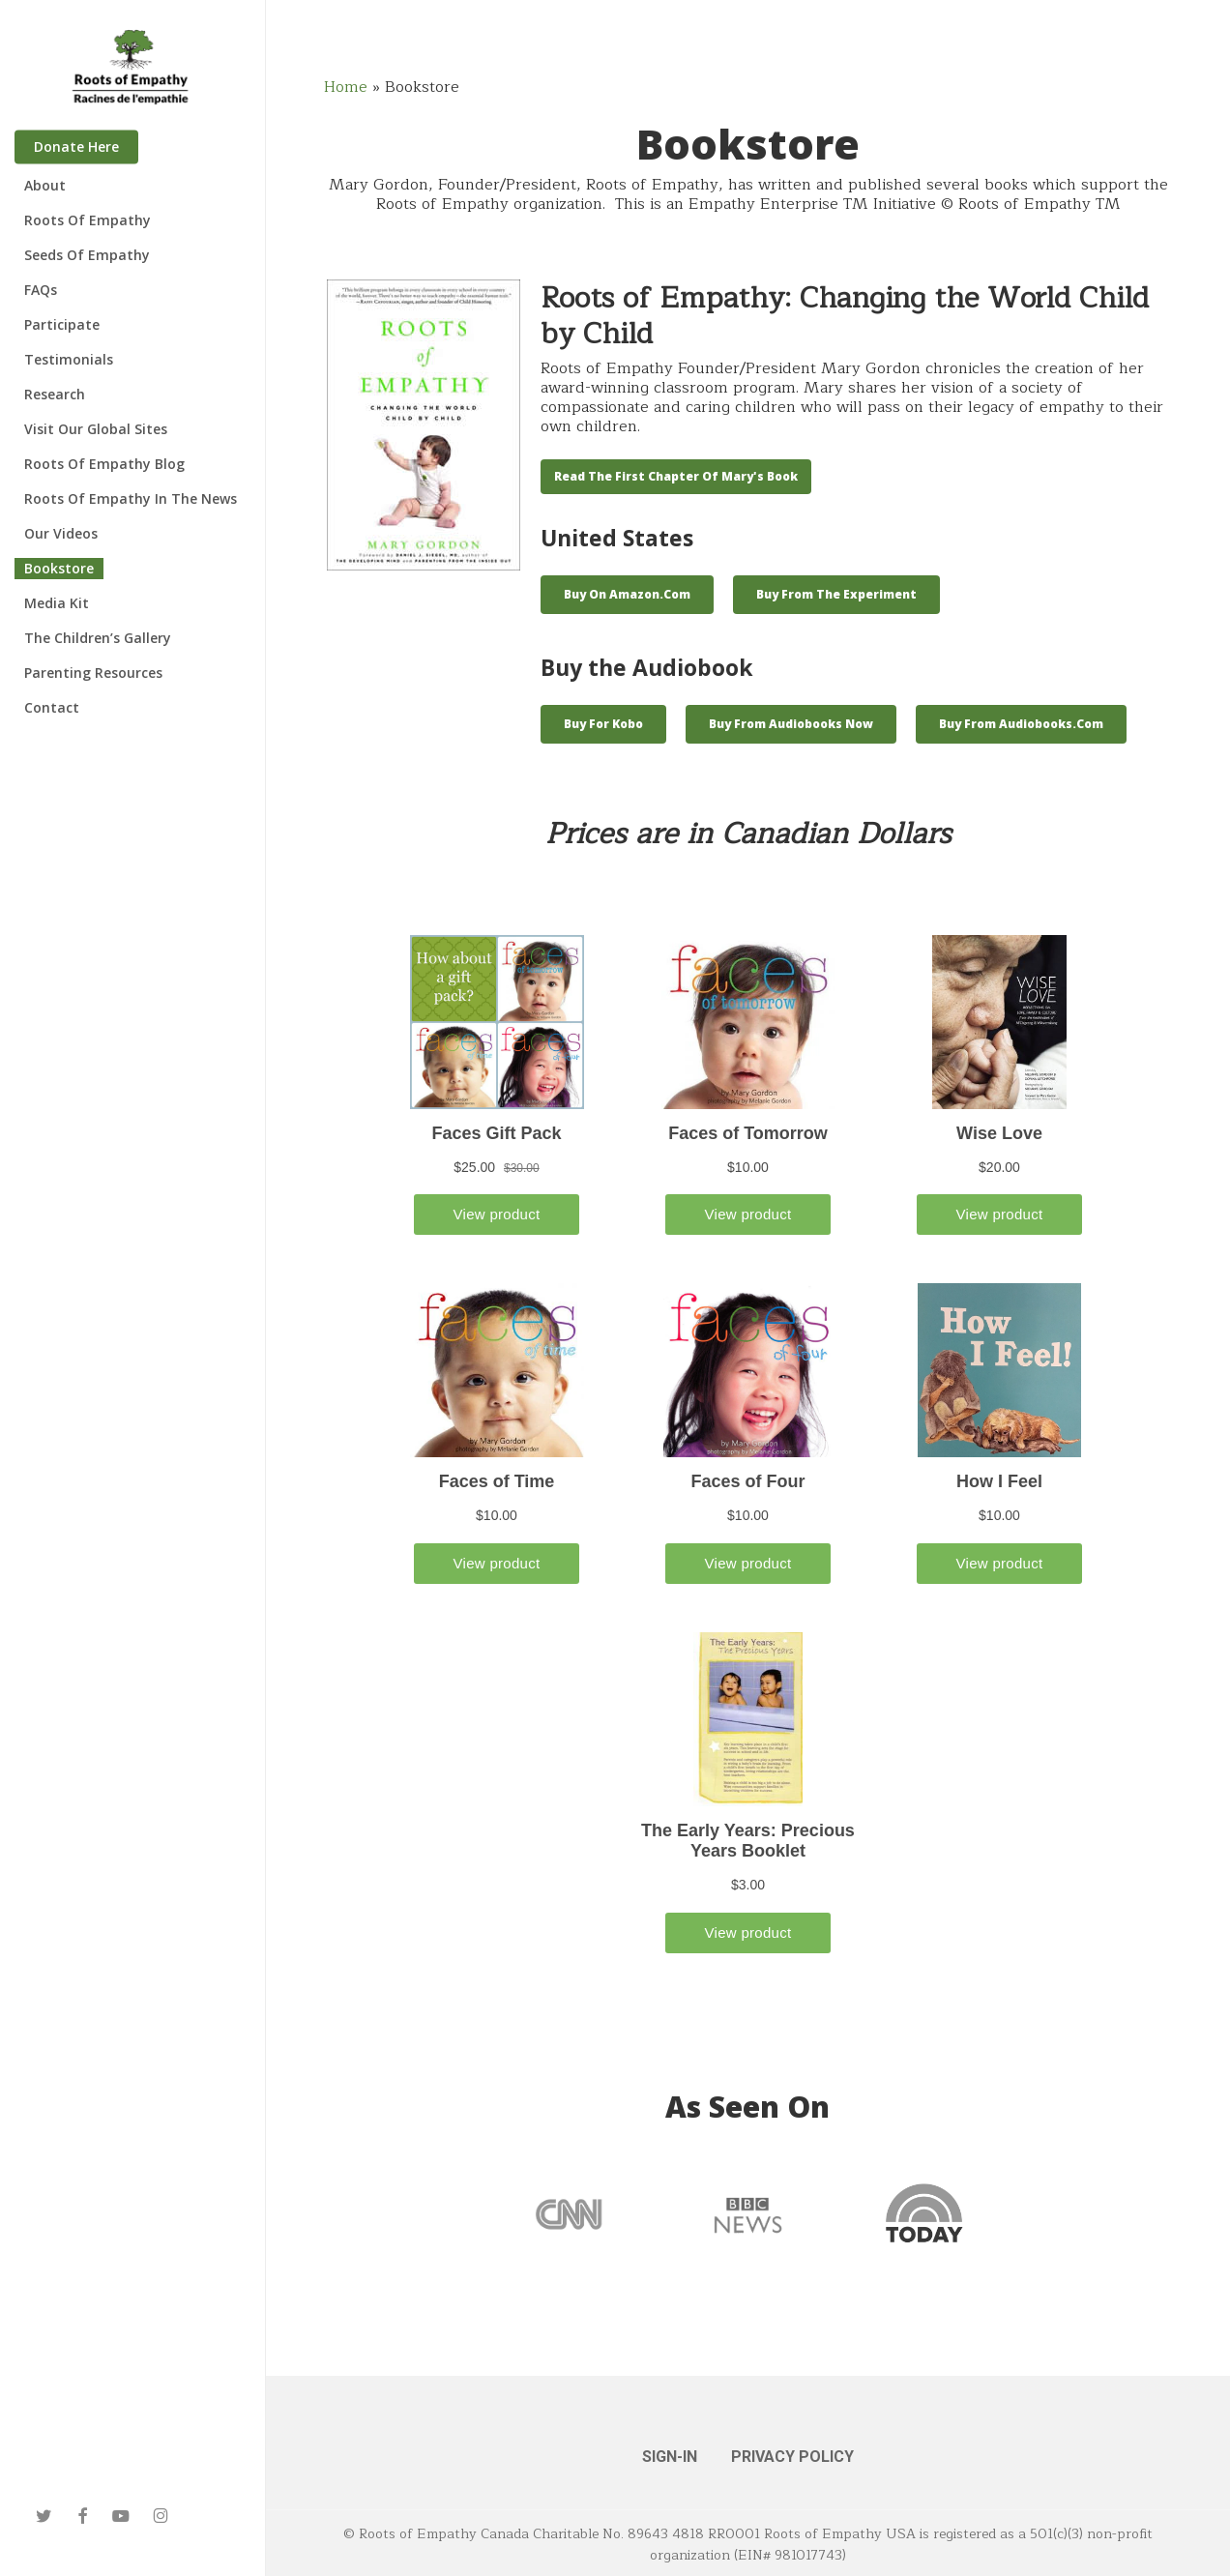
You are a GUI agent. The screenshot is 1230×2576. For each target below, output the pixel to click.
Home (345, 87)
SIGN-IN (669, 2456)
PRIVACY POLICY (792, 2456)
